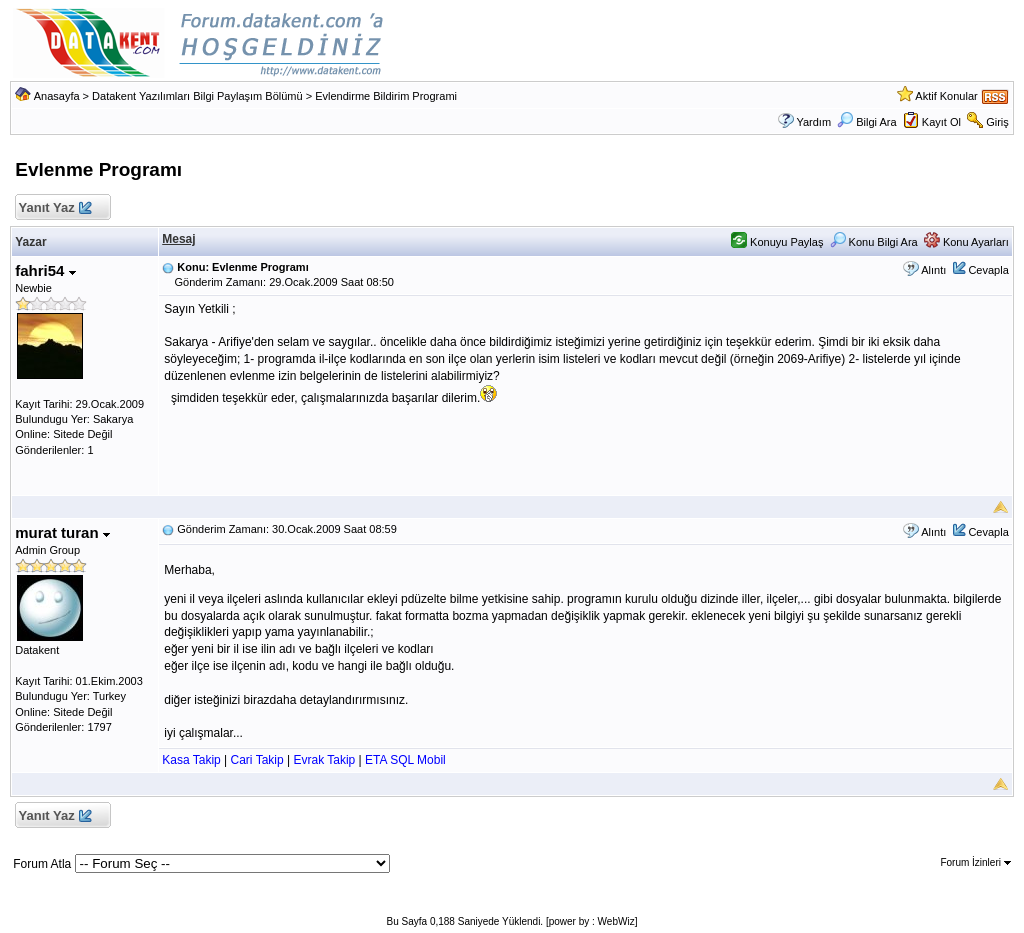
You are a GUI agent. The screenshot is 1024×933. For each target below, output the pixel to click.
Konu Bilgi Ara (874, 242)
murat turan (62, 532)
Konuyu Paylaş (777, 242)
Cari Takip (257, 760)
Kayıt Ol (941, 122)
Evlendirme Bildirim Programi (386, 96)
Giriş (997, 122)
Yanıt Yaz (54, 208)
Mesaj (178, 239)
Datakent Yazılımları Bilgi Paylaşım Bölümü (197, 96)
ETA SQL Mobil (405, 760)
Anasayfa (57, 96)
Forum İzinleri (975, 862)
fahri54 (45, 270)
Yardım (813, 122)
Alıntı (933, 270)
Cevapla (988, 270)
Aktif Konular (946, 96)
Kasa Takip (191, 760)
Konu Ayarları (966, 242)
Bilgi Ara (866, 122)
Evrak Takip (324, 760)
